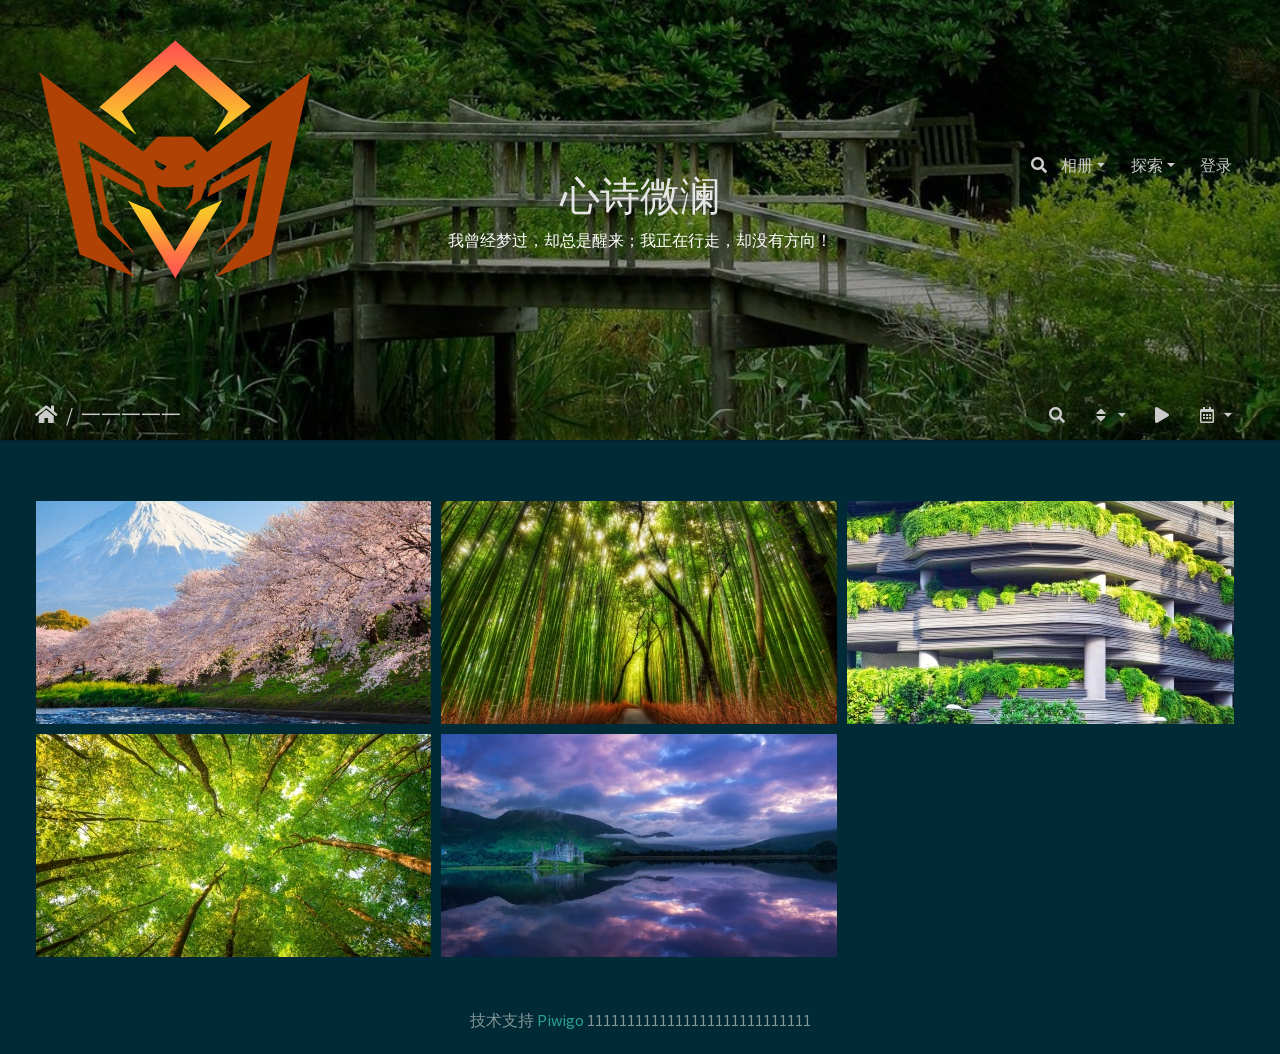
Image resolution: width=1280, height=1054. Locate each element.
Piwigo (560, 1020)
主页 (46, 415)
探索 (1147, 165)
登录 (1216, 165)
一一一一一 (131, 414)
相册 (1077, 165)
